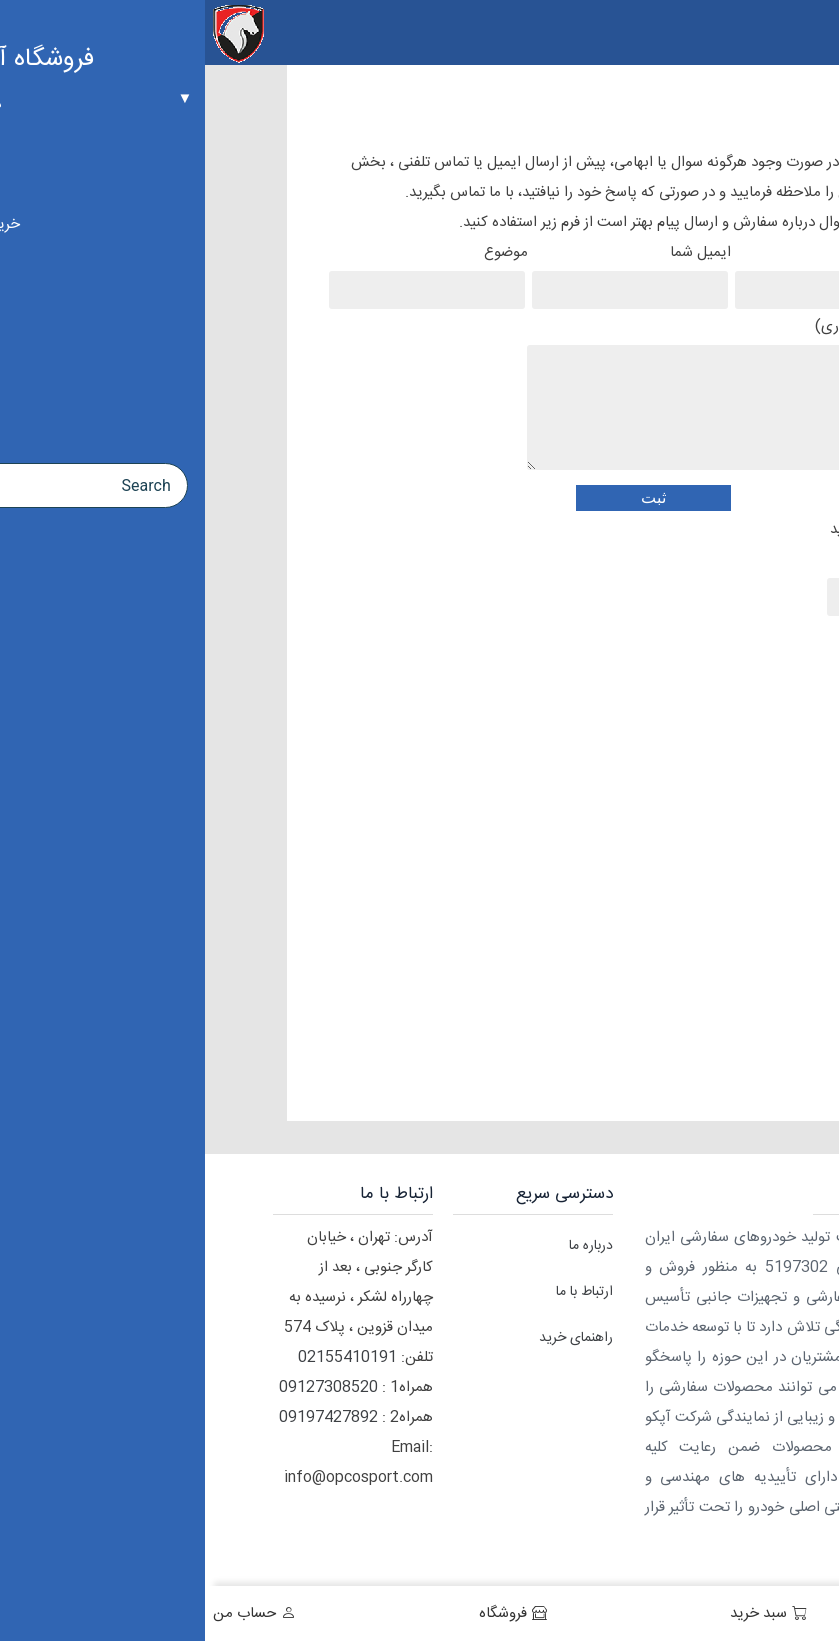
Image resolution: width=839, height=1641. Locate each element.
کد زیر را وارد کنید (677, 564)
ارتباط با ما (379, 1292)
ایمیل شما (428, 272)
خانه (798, 1613)
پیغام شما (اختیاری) (527, 398)
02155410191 (142, 1357)
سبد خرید (553, 1613)
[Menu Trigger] (811, 32)
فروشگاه (298, 1613)
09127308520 (123, 1387)
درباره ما (386, 1246)
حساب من (39, 1613)
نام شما (631, 272)
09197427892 (123, 1417)
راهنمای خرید (371, 1338)
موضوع (225, 272)
